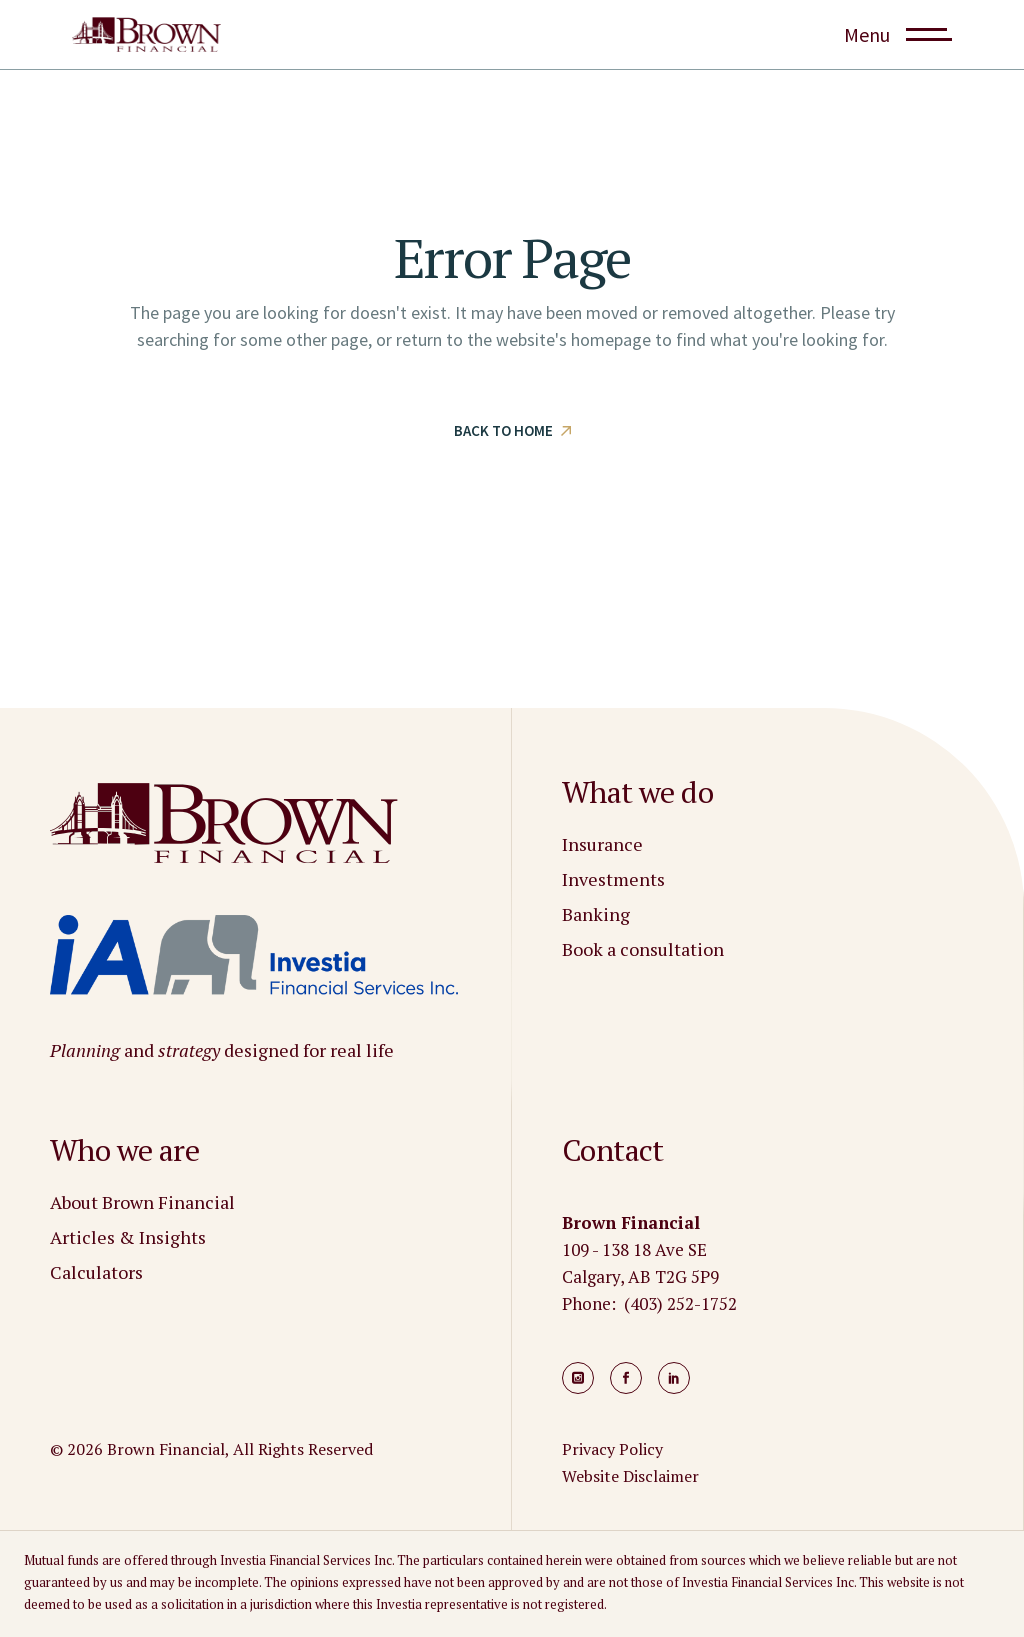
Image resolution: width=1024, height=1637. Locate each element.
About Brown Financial (142, 1202)
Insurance (602, 844)
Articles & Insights (128, 1237)
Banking (596, 914)
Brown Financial (166, 1449)
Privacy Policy (612, 1449)
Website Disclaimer (630, 1476)
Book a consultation (643, 949)
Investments (613, 879)
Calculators (96, 1272)
